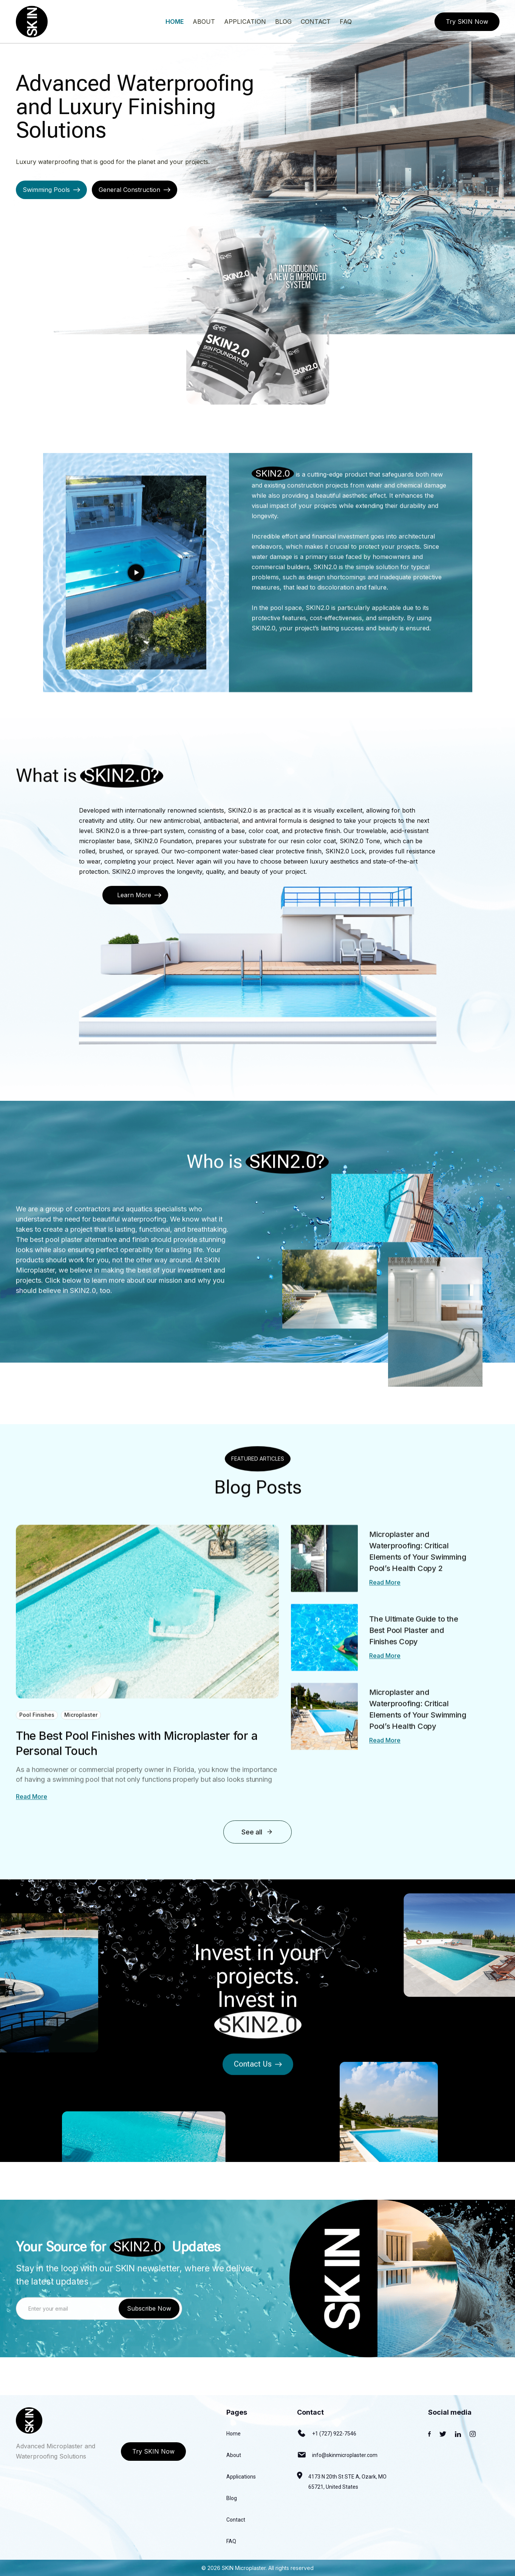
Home (174, 21)
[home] (32, 21)
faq (346, 21)
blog (283, 21)
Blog (231, 2498)
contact (316, 21)
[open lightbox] (136, 607)
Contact (235, 2520)
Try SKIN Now (467, 21)
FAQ (231, 2541)
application (245, 21)
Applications (241, 2477)
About (204, 21)
